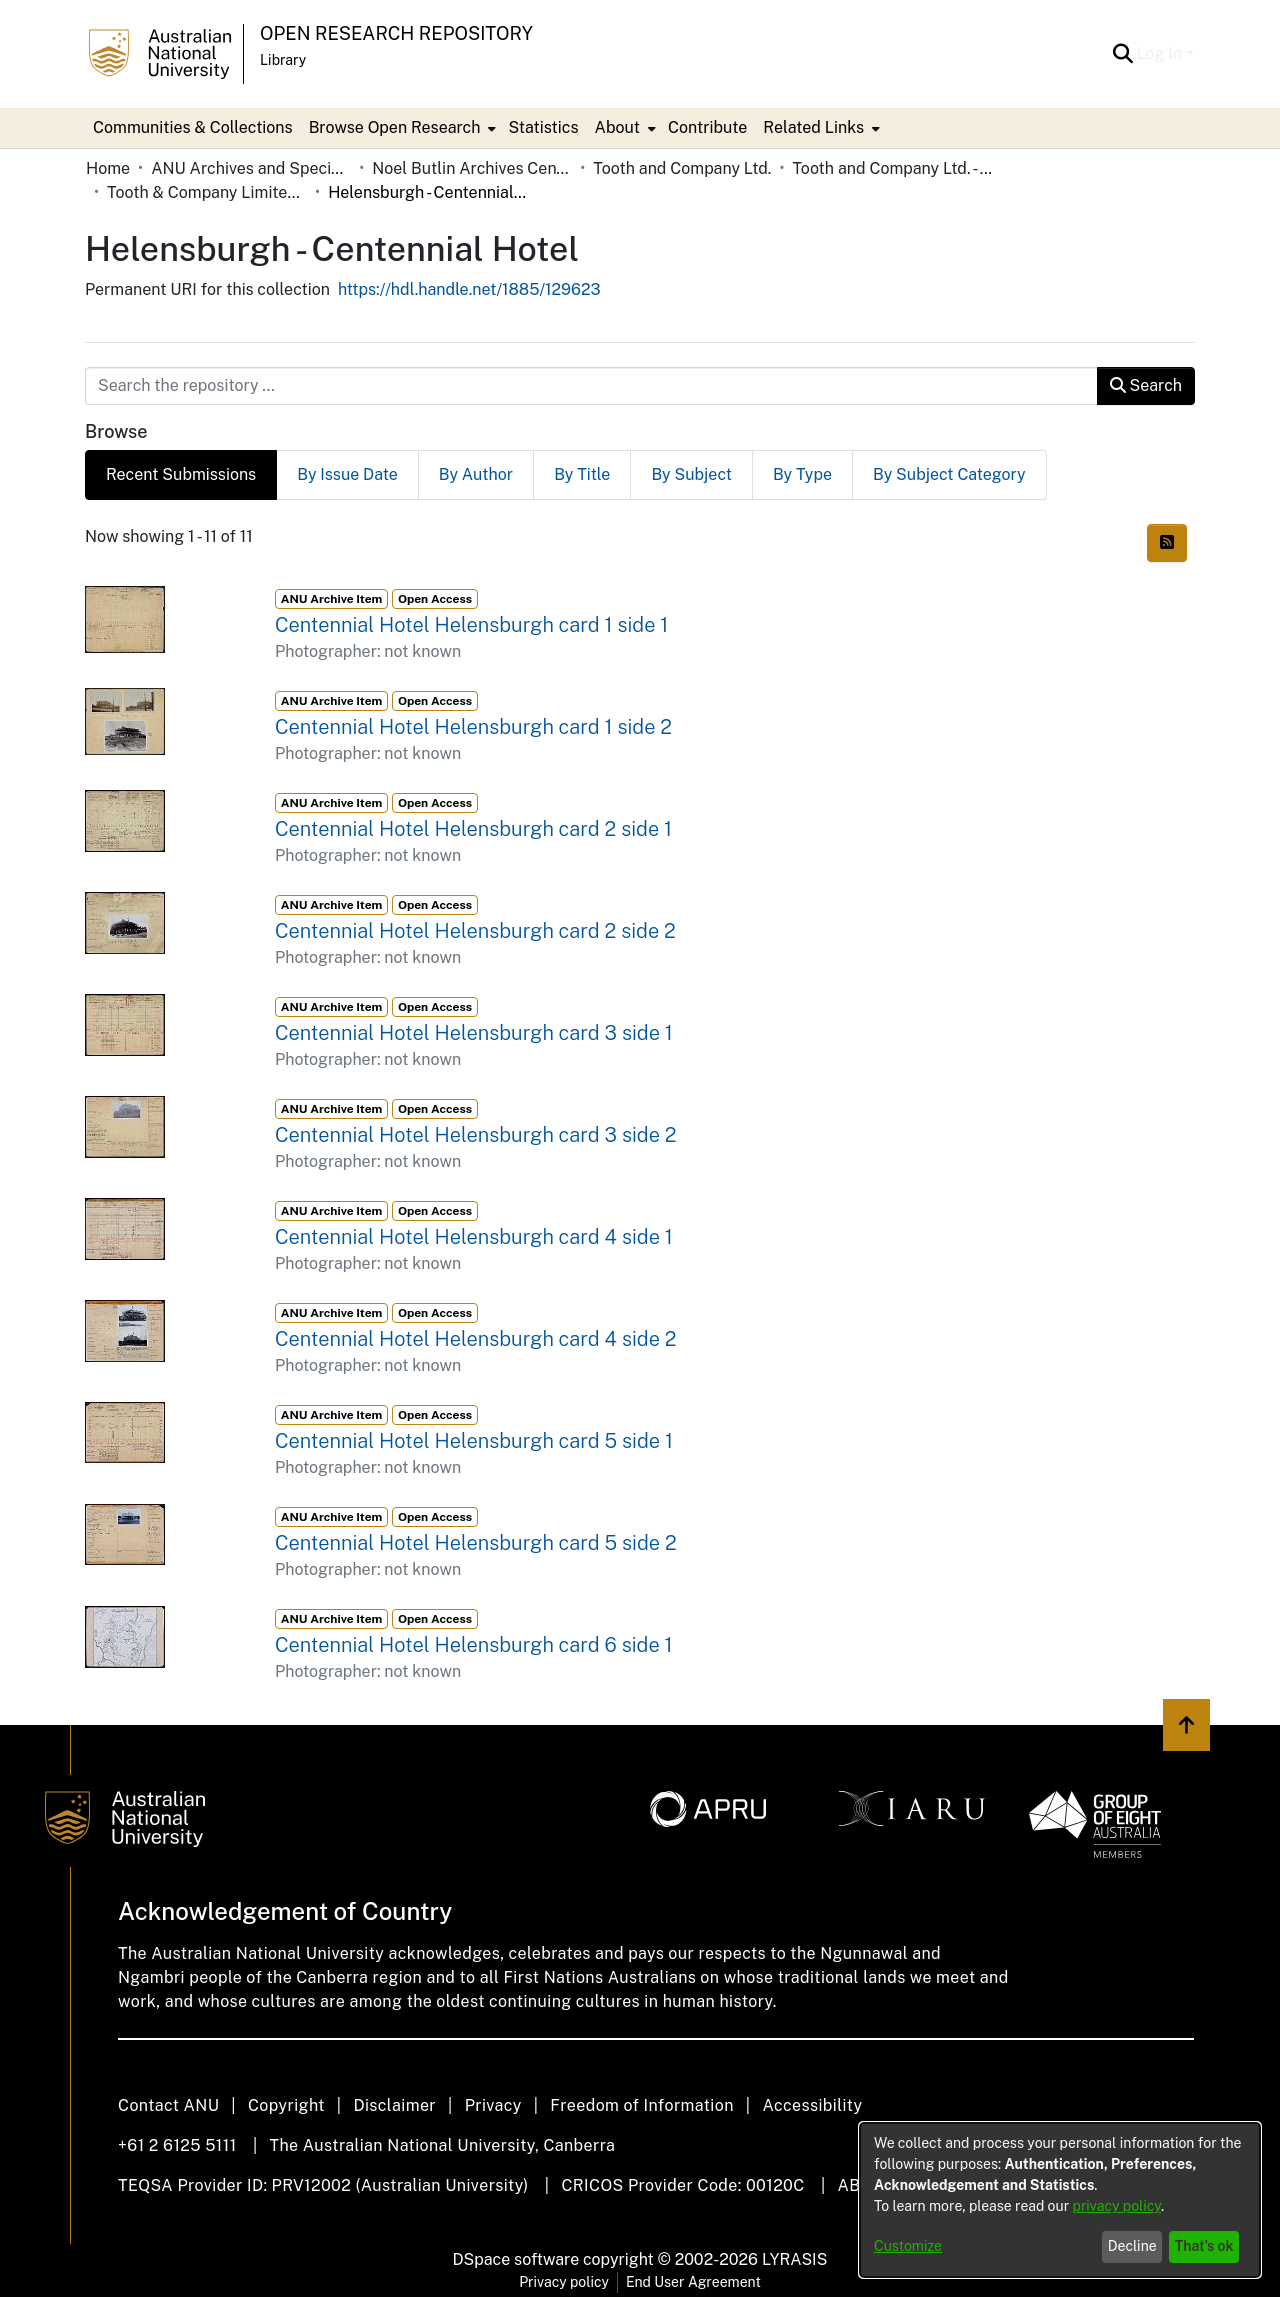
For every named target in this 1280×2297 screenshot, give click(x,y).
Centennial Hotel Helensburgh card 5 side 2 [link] (476, 1543)
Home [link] (108, 168)
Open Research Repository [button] (396, 33)
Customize (908, 2246)
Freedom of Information (641, 2105)
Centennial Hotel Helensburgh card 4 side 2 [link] (475, 1339)
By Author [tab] (476, 474)
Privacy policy (564, 2282)
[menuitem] (401, 128)
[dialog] (1060, 2200)
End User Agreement (693, 2282)
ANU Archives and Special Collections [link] (251, 168)
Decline (1132, 2246)
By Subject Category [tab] (949, 474)
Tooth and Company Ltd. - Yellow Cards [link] (892, 168)
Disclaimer (394, 2105)
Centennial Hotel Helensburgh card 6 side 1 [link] (474, 1645)
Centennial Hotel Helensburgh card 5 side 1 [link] (474, 1441)
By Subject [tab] (691, 474)
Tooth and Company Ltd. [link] (682, 168)
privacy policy (1117, 2206)
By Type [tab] (802, 474)
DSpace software (516, 2259)
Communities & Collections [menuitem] (193, 127)
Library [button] (283, 60)
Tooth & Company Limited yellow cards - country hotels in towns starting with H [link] (207, 192)
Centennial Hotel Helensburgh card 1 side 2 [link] (473, 727)
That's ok (1204, 2246)
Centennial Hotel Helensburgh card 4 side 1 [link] (474, 1237)
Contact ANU (168, 2105)
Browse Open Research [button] (395, 127)
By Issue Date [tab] (347, 474)
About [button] (617, 127)
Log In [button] (1161, 53)
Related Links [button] (813, 127)
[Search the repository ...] (591, 386)
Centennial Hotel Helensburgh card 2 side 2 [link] (475, 931)
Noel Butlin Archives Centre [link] (472, 168)
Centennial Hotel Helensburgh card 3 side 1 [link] (474, 1033)
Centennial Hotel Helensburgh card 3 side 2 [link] (475, 1135)
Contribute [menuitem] (707, 127)
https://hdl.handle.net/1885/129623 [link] (469, 289)
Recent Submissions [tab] (181, 474)
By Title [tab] (582, 474)
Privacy (493, 2105)
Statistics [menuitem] (543, 127)
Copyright (286, 2105)
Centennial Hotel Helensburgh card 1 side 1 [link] (471, 625)
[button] (1123, 54)
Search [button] (1146, 385)
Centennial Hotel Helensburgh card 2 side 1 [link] (473, 829)
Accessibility (812, 2105)
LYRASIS (794, 2259)
